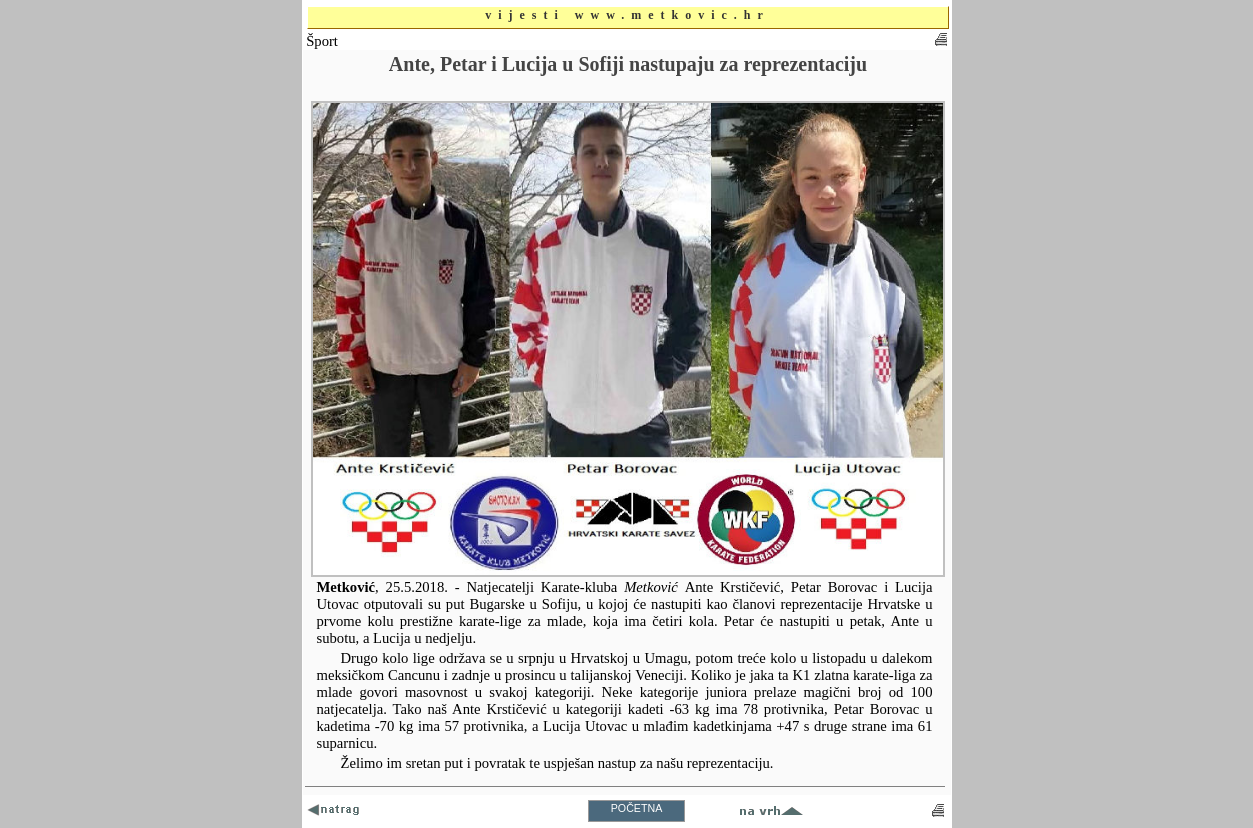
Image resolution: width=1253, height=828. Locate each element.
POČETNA (637, 808)
